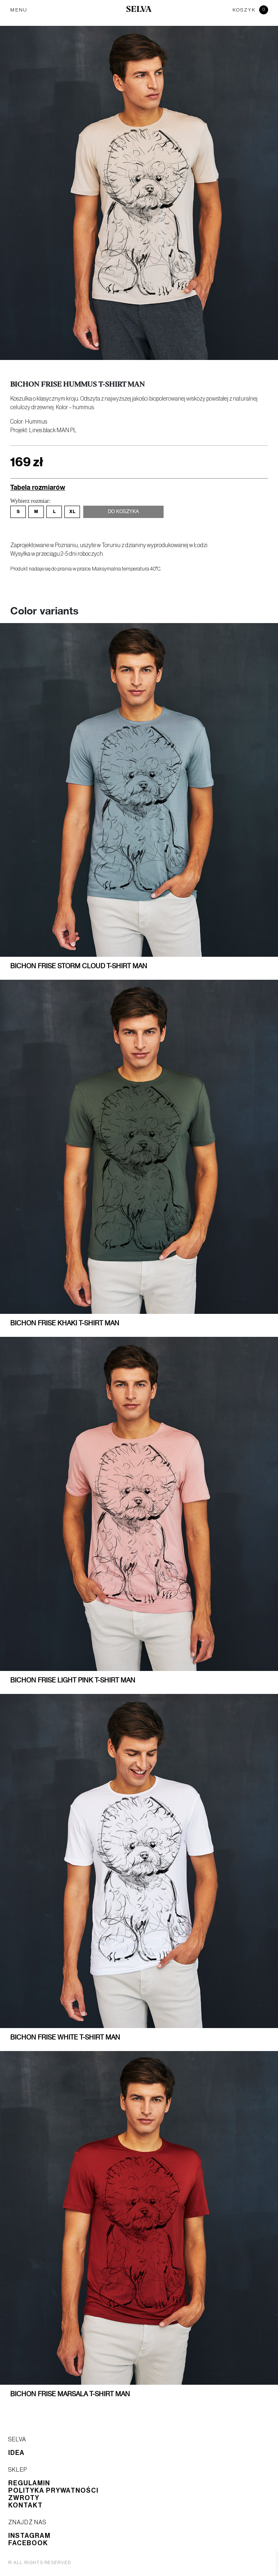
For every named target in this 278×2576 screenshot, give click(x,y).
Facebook (28, 2543)
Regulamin (29, 2483)
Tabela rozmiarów (37, 487)
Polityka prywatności (53, 2490)
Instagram (29, 2536)
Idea (16, 2453)
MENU (18, 9)
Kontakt (25, 2505)
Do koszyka (123, 511)
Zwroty (23, 2498)
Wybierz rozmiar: (30, 501)
